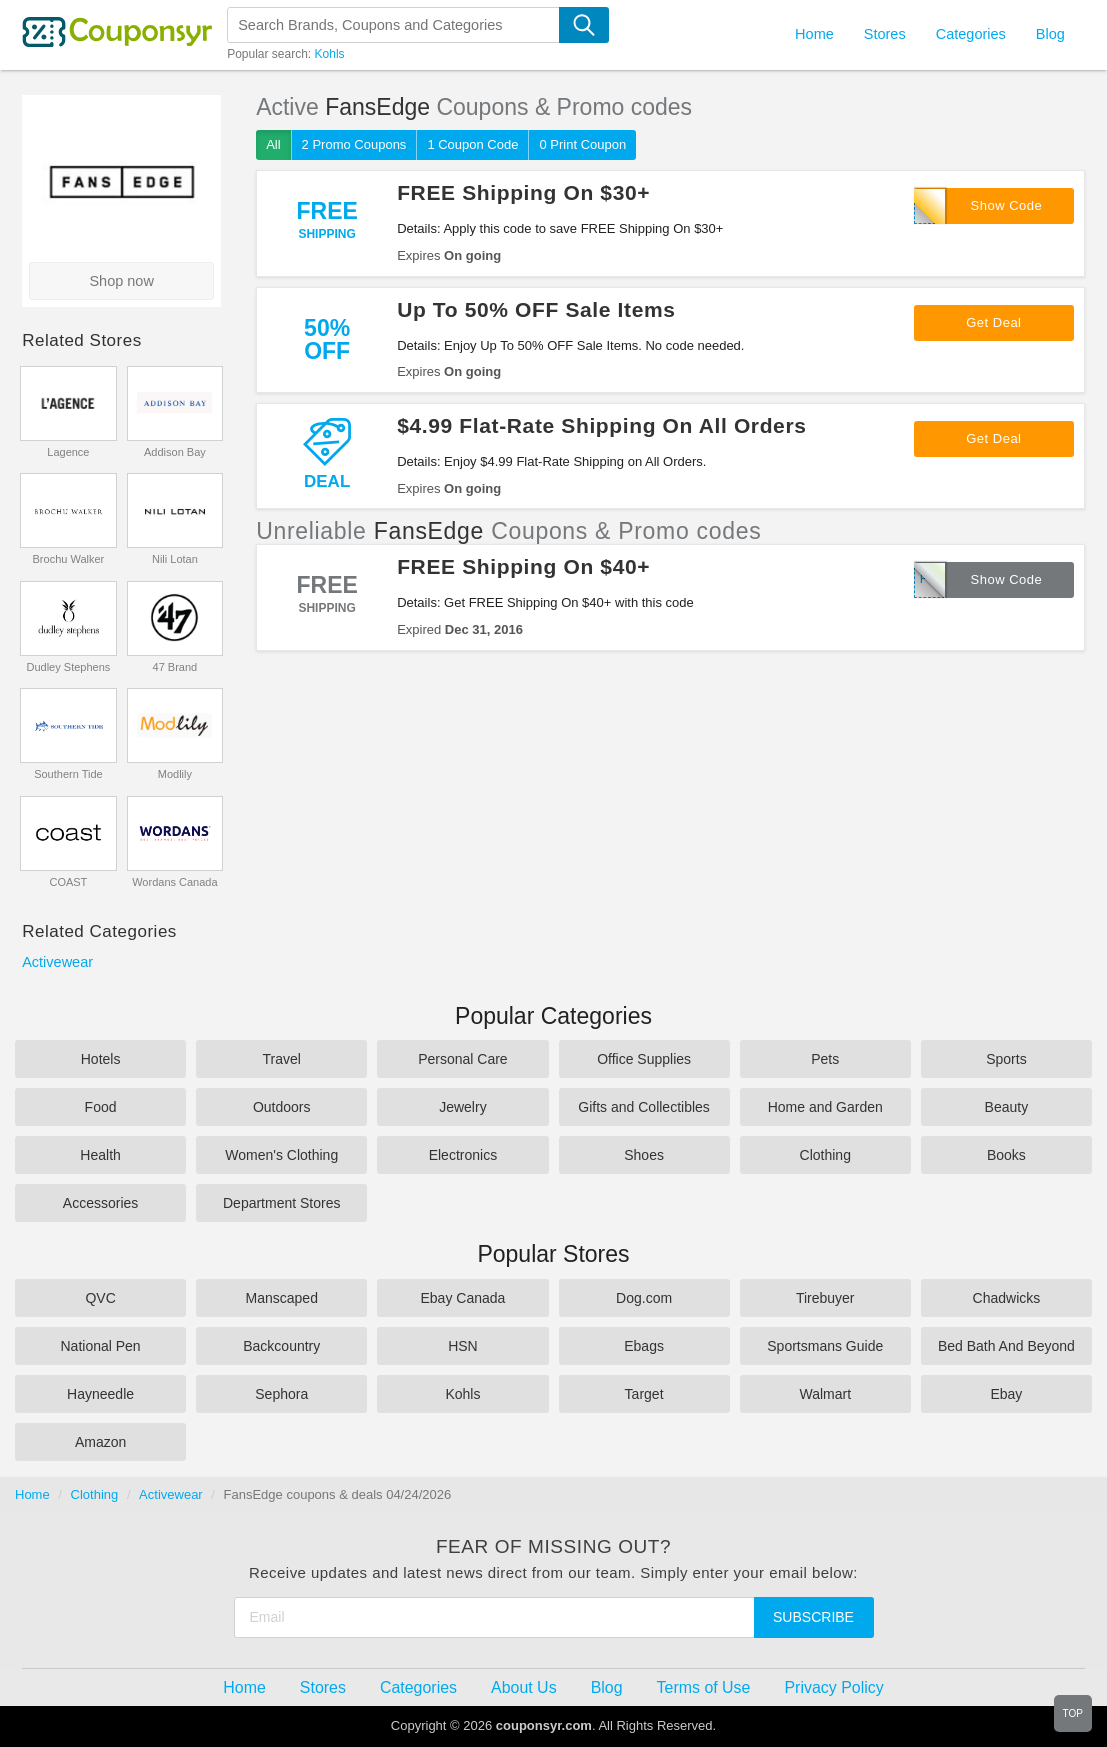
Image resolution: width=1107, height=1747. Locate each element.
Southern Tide (68, 774)
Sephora (281, 1394)
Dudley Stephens (69, 667)
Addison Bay (175, 452)
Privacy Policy (833, 1687)
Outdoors (282, 1107)
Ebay (1006, 1394)
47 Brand (175, 667)
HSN (463, 1346)
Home (32, 1494)
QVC (100, 1298)
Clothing (825, 1155)
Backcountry (281, 1346)
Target (644, 1394)
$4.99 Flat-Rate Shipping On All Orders (601, 425)
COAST (68, 882)
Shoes (644, 1155)
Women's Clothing (281, 1155)
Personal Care (463, 1059)
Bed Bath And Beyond (1006, 1346)
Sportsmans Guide (825, 1346)
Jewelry (462, 1107)
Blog (1050, 34)
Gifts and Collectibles (644, 1107)
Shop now (121, 281)
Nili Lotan (175, 559)
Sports (1006, 1059)
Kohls (330, 54)
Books (1006, 1155)
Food (101, 1107)
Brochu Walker (69, 559)
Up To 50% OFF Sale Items (536, 309)
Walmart (825, 1394)
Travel (282, 1059)
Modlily (175, 774)
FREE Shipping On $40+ (523, 566)
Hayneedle (100, 1394)
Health (100, 1155)
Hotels (101, 1059)
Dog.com (644, 1298)
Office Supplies (644, 1059)
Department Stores (282, 1203)
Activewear (57, 962)
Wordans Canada (174, 882)
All (273, 144)
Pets (825, 1059)
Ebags (644, 1346)
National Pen (100, 1346)
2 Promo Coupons (354, 144)
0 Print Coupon (582, 144)
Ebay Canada (462, 1298)
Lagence (68, 452)
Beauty (1007, 1107)
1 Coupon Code (472, 144)
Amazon (100, 1442)
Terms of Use (704, 1687)
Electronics (463, 1155)
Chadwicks (1007, 1298)
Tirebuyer (825, 1298)
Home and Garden (825, 1107)
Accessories (100, 1203)
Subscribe (813, 1617)
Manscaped (282, 1298)
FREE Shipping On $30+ (523, 192)
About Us (524, 1687)
